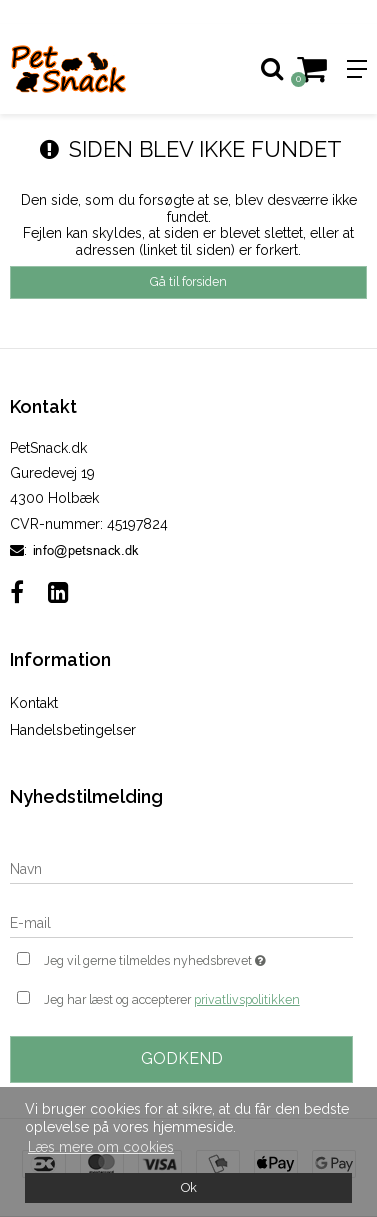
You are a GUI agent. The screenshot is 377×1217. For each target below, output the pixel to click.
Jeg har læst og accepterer (172, 1000)
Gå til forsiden (188, 281)
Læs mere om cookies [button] (101, 1147)
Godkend (182, 1058)
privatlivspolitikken (247, 999)
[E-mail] (181, 922)
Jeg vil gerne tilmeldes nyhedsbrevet (173, 958)
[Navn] (181, 868)
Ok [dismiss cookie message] (189, 1187)
